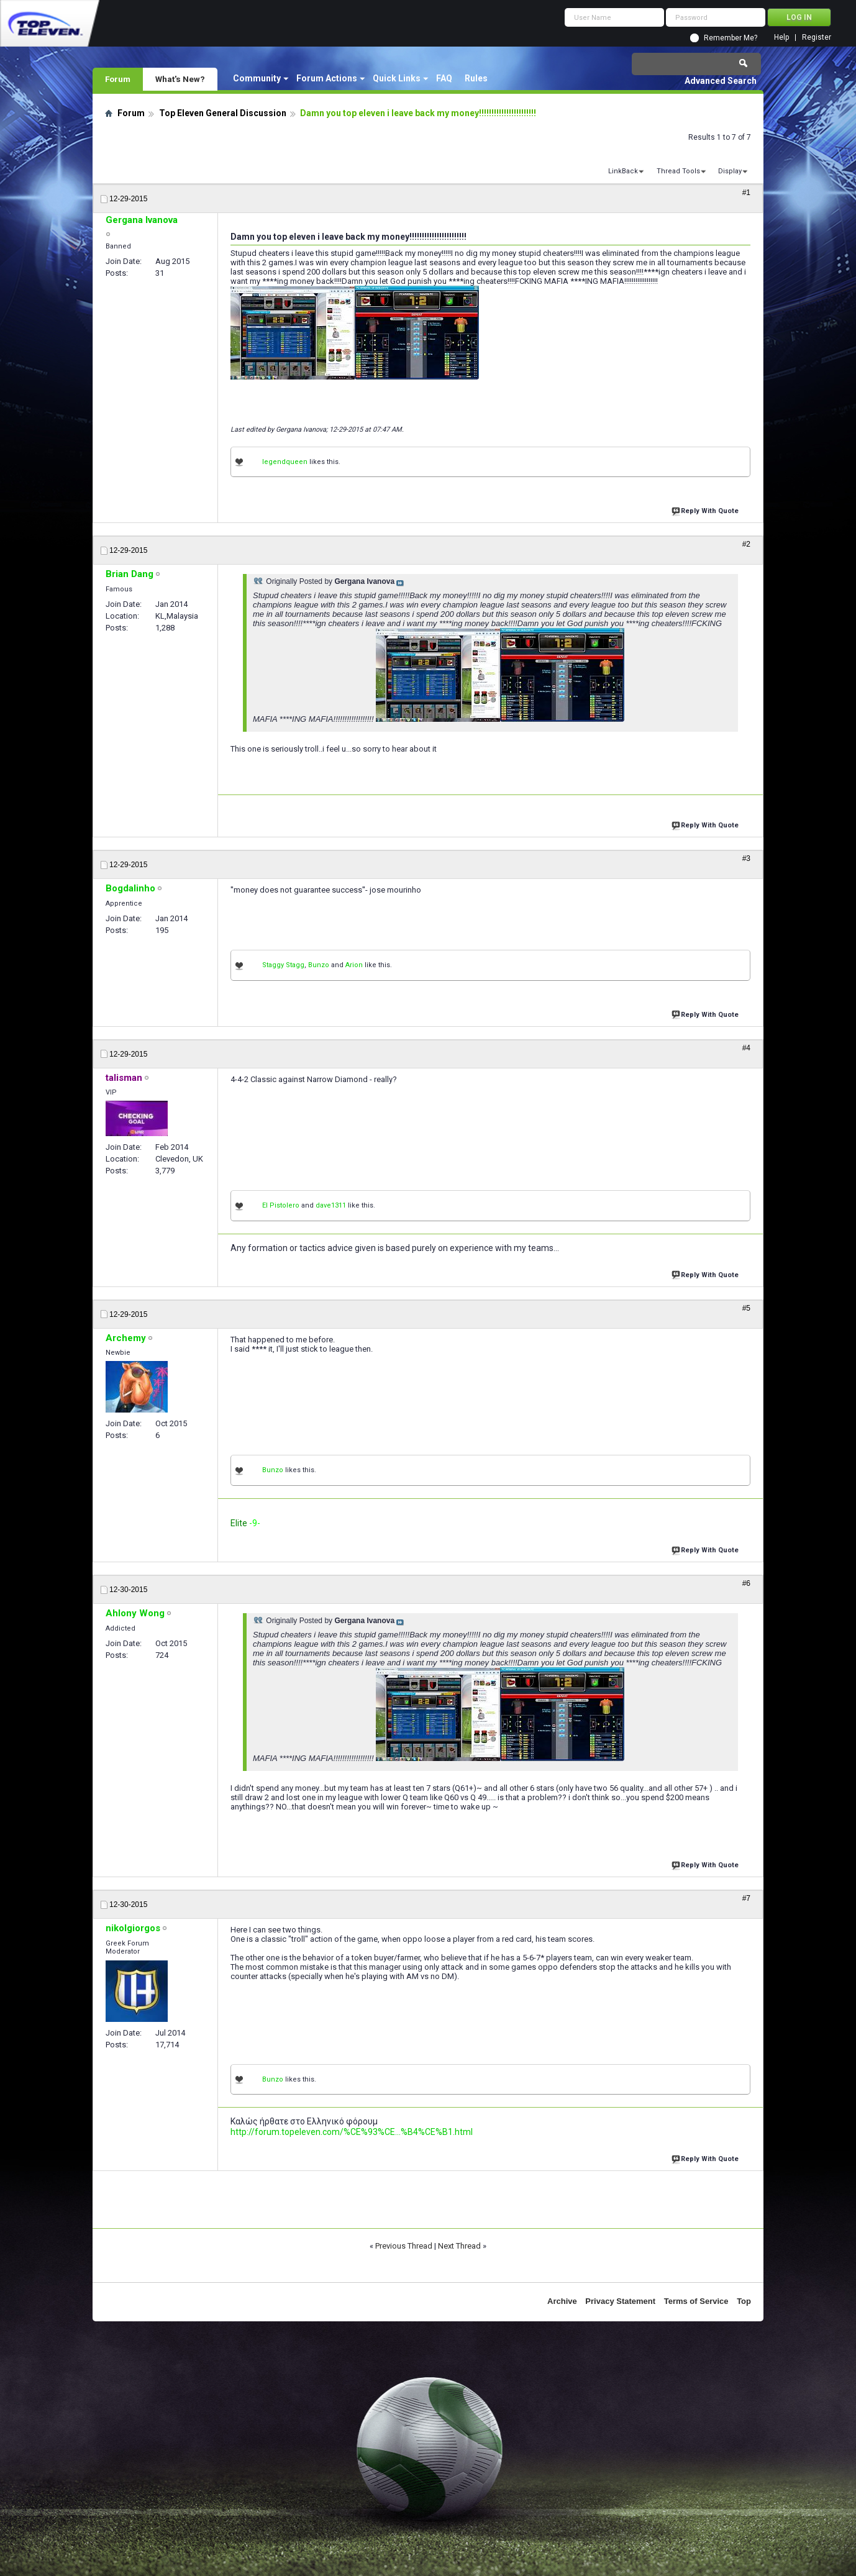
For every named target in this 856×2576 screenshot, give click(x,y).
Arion (354, 965)
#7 (746, 1898)
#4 (746, 1048)
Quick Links (397, 78)
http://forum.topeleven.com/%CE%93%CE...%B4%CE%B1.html (351, 2132)
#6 (746, 1583)
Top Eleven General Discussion (222, 113)
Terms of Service (696, 2301)
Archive (562, 2301)
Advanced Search (721, 81)
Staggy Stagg (283, 965)
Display (730, 171)
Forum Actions (326, 78)
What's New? (180, 79)
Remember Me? (730, 38)
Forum (117, 79)
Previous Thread (403, 2246)
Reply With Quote (706, 509)
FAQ (444, 78)
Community (257, 78)
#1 (746, 192)
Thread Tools (678, 171)
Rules (476, 78)
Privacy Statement (620, 2301)
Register (816, 37)
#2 (746, 544)
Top (744, 2301)
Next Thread (459, 2246)
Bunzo (318, 965)
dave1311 (331, 1205)
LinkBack (623, 171)
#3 (746, 858)
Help (781, 37)
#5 (746, 1308)
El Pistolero (280, 1205)
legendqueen (284, 462)
